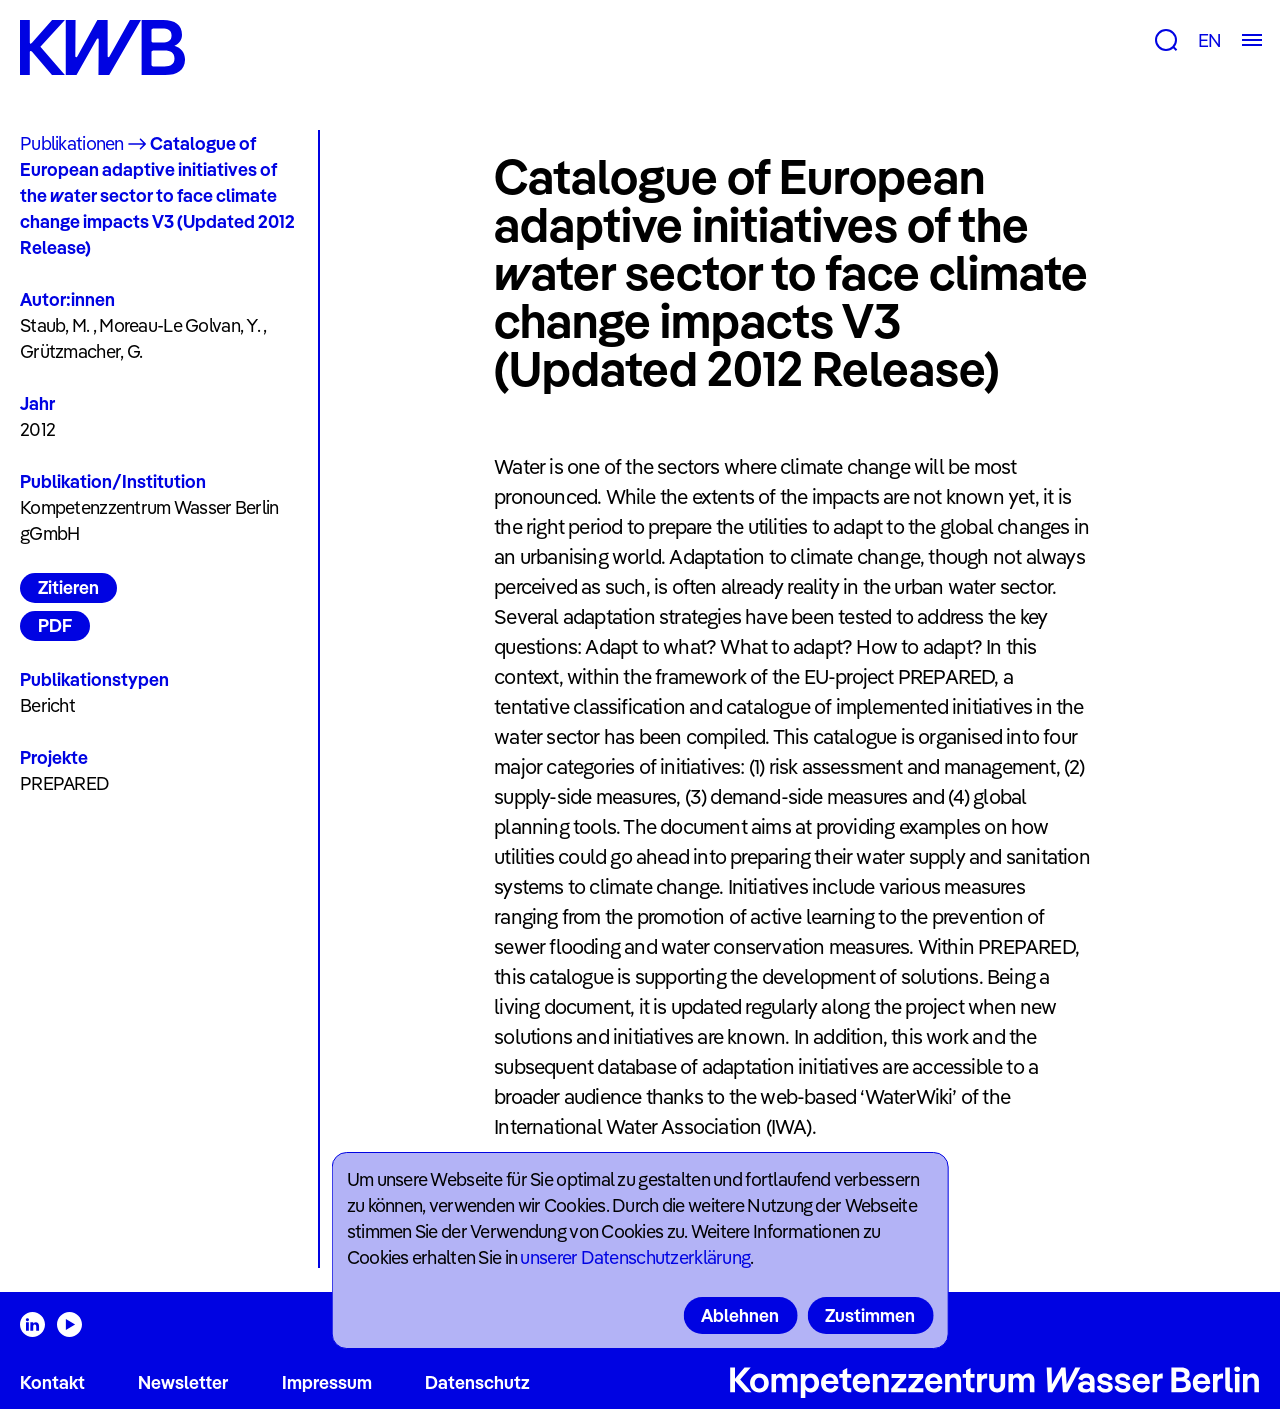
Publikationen (72, 143)
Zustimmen (870, 1315)
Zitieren (68, 587)
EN (1209, 40)
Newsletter (183, 1382)
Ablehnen (740, 1315)
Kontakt (52, 1382)
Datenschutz (477, 1382)
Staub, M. (55, 325)
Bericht (47, 705)
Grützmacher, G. (81, 351)
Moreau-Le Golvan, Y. (179, 325)
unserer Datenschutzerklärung (635, 1257)
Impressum (327, 1382)
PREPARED (64, 783)
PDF (55, 625)
